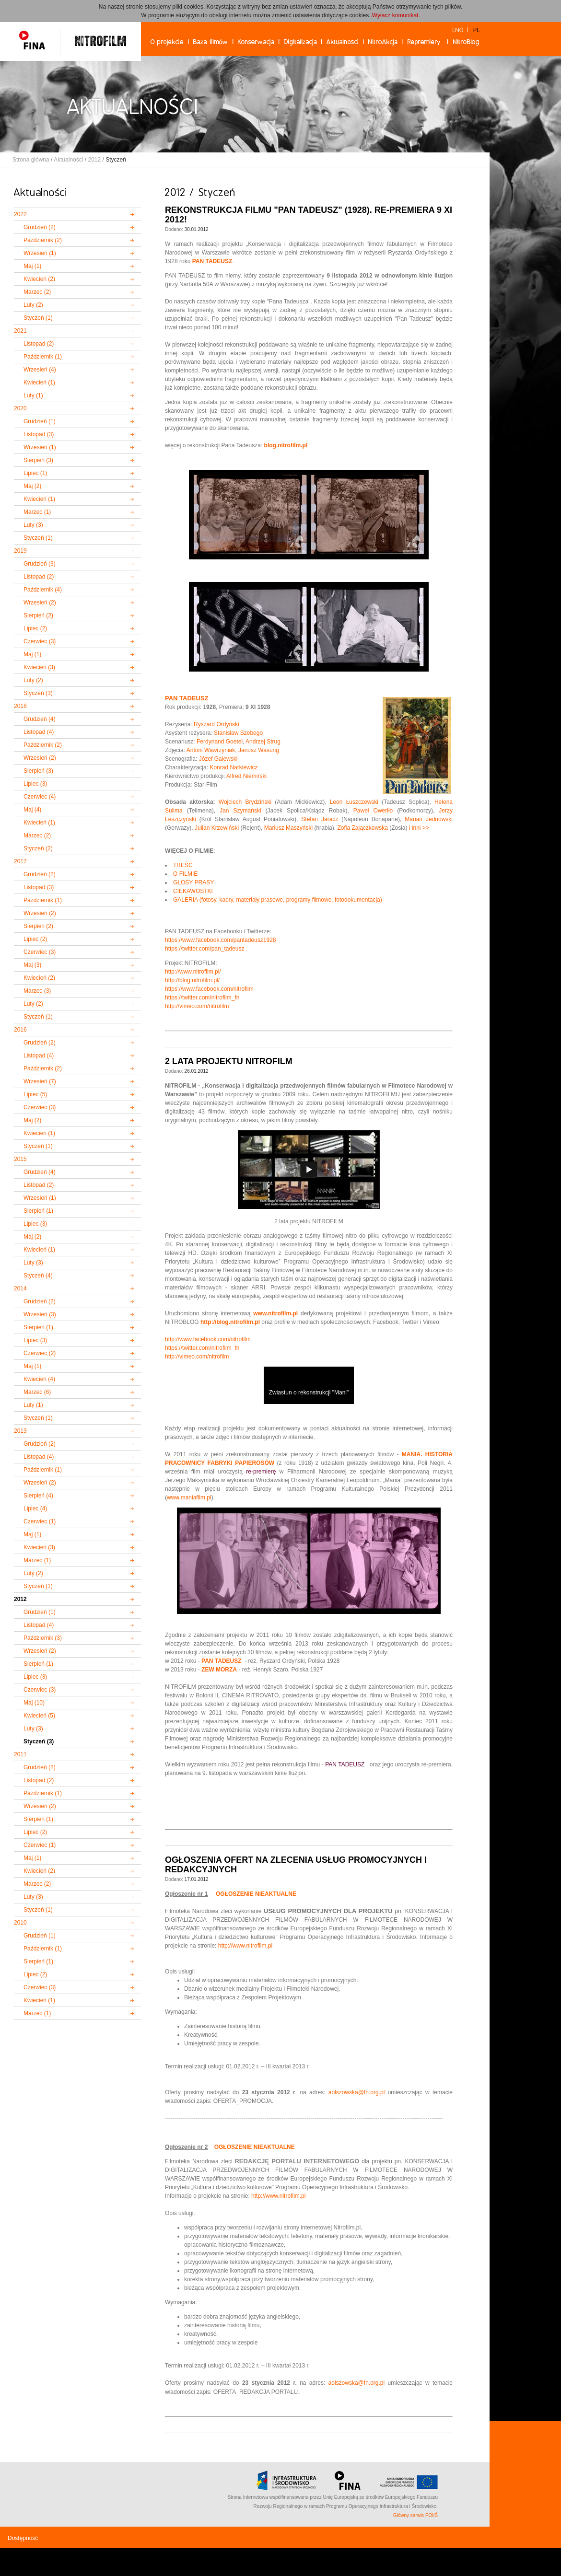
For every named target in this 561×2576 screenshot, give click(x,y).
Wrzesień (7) (39, 1081)
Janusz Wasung (258, 750)
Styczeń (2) (38, 848)
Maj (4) (32, 809)
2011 (20, 1754)
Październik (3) (42, 1638)
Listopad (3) (38, 434)
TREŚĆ (183, 865)
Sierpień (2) (38, 615)
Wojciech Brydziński (245, 802)
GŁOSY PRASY (193, 882)
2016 (20, 1029)
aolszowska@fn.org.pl (356, 2092)
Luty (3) (33, 525)
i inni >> (419, 827)
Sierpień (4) (38, 1495)
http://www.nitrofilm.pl (245, 1945)
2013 (20, 1430)
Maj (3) (32, 965)
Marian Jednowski (429, 819)
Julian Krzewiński (217, 827)
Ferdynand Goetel (220, 741)
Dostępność (23, 2538)
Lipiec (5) (35, 1094)
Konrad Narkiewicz (233, 767)
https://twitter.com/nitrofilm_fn (202, 997)
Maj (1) (32, 266)
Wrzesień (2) (39, 602)
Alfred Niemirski (246, 776)
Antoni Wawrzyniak (211, 750)
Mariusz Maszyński (288, 827)
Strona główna (30, 159)
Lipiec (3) (35, 783)
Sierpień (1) (38, 1210)
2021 (20, 330)
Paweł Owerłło (373, 810)
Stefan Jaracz (319, 819)
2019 (20, 550)
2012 (94, 159)
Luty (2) (33, 305)
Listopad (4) (38, 732)
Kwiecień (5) (39, 1715)
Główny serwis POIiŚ (415, 2515)
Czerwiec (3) (39, 641)
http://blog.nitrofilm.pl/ (192, 980)
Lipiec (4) (35, 1508)
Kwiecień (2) (39, 279)
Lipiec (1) (35, 473)
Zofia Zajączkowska (362, 827)
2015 (20, 1159)
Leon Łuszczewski (354, 802)
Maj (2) (32, 486)
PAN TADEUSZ (187, 698)
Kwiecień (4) (39, 1379)
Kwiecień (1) (39, 382)
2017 (20, 861)
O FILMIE (185, 873)
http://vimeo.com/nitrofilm (197, 1006)
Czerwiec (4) (39, 796)
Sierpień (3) (38, 460)
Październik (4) (42, 589)
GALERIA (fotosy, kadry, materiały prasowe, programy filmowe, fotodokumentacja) (277, 899)
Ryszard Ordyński (216, 724)
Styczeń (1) (38, 317)
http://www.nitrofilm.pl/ (193, 971)
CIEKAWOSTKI (193, 891)
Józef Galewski (218, 758)
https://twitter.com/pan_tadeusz (204, 948)
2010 (20, 1922)
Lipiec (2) (35, 628)
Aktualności (68, 159)
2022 (20, 214)
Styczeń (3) (38, 693)
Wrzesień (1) (39, 253)
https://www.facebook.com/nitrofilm (209, 989)
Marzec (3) (37, 990)
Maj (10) (34, 1702)
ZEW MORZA (219, 1669)
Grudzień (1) (39, 421)
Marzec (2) (37, 292)
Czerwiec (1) (39, 1521)
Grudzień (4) (39, 719)
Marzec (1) (37, 512)
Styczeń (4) (38, 1275)
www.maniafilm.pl (189, 1497)
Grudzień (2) (39, 227)
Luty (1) (33, 395)
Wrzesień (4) (39, 369)
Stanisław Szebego (238, 733)
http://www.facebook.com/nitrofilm (208, 1339)
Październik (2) (42, 240)
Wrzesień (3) (39, 1314)
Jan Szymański (240, 810)
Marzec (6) (37, 1392)
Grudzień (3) (39, 563)
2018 (20, 706)
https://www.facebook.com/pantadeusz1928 (220, 940)
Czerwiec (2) (39, 1353)
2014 (20, 1288)
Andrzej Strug (262, 741)
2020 (20, 408)
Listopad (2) (38, 343)
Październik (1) (42, 356)
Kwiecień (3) (39, 667)
